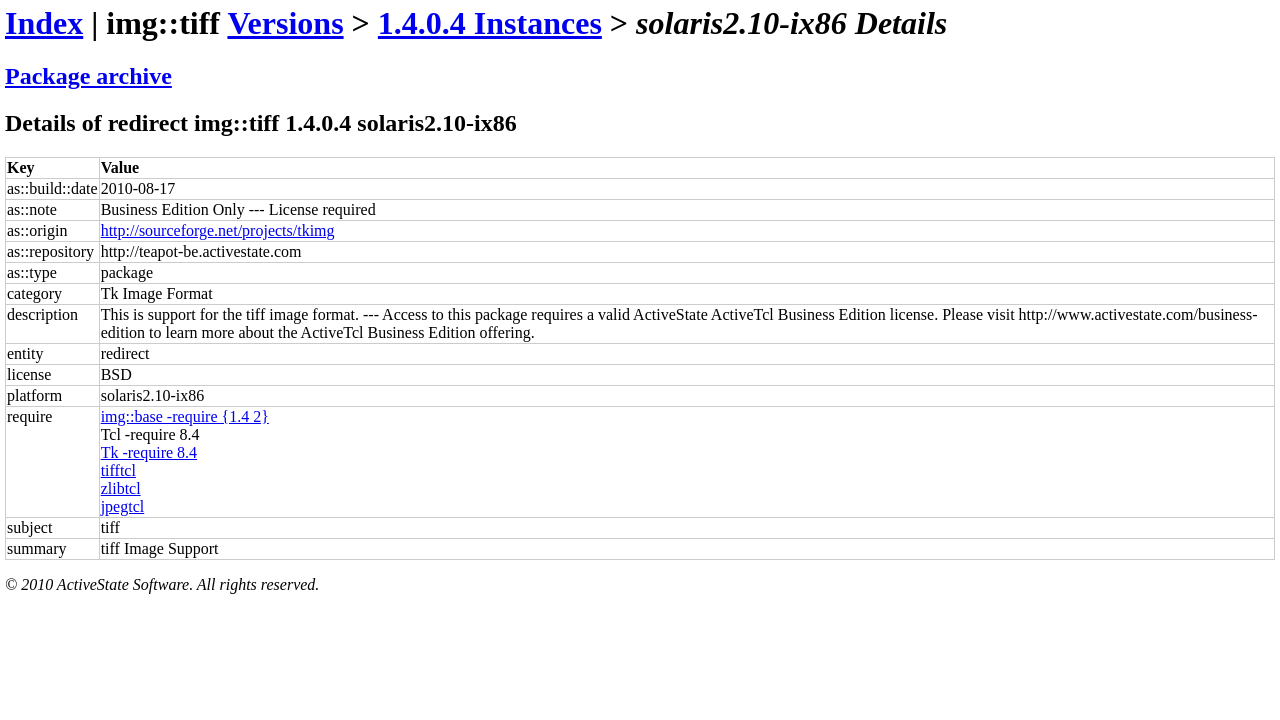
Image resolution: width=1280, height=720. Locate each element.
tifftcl (118, 470)
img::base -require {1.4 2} (185, 416)
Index (44, 23)
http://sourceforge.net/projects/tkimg (218, 230)
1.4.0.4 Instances (490, 23)
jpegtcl (123, 506)
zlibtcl (121, 488)
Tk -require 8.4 (149, 452)
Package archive (88, 76)
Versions (285, 23)
